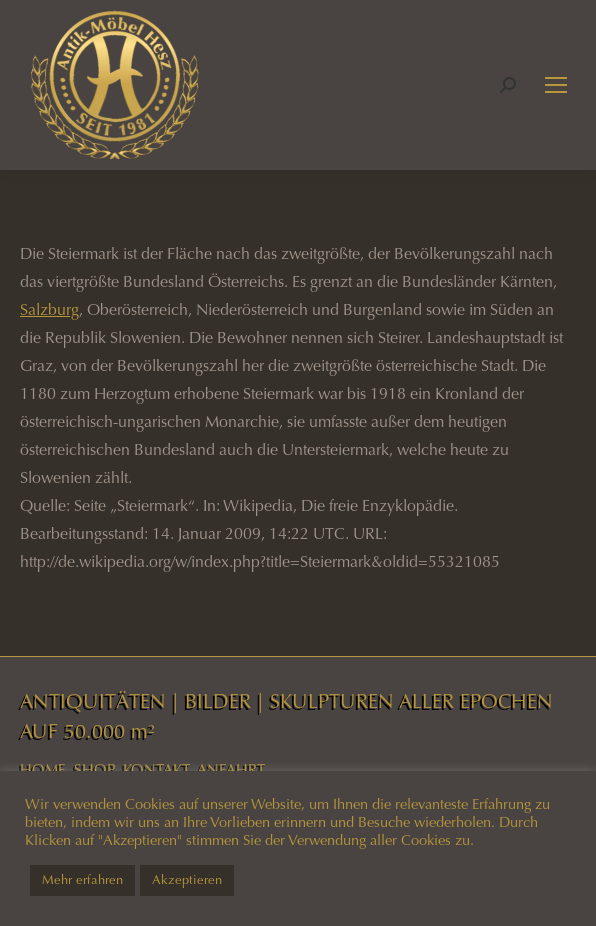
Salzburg (49, 309)
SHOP (94, 770)
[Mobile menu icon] (556, 85)
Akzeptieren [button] (187, 880)
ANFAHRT (231, 770)
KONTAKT (156, 770)
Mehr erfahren (82, 880)
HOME (43, 770)
